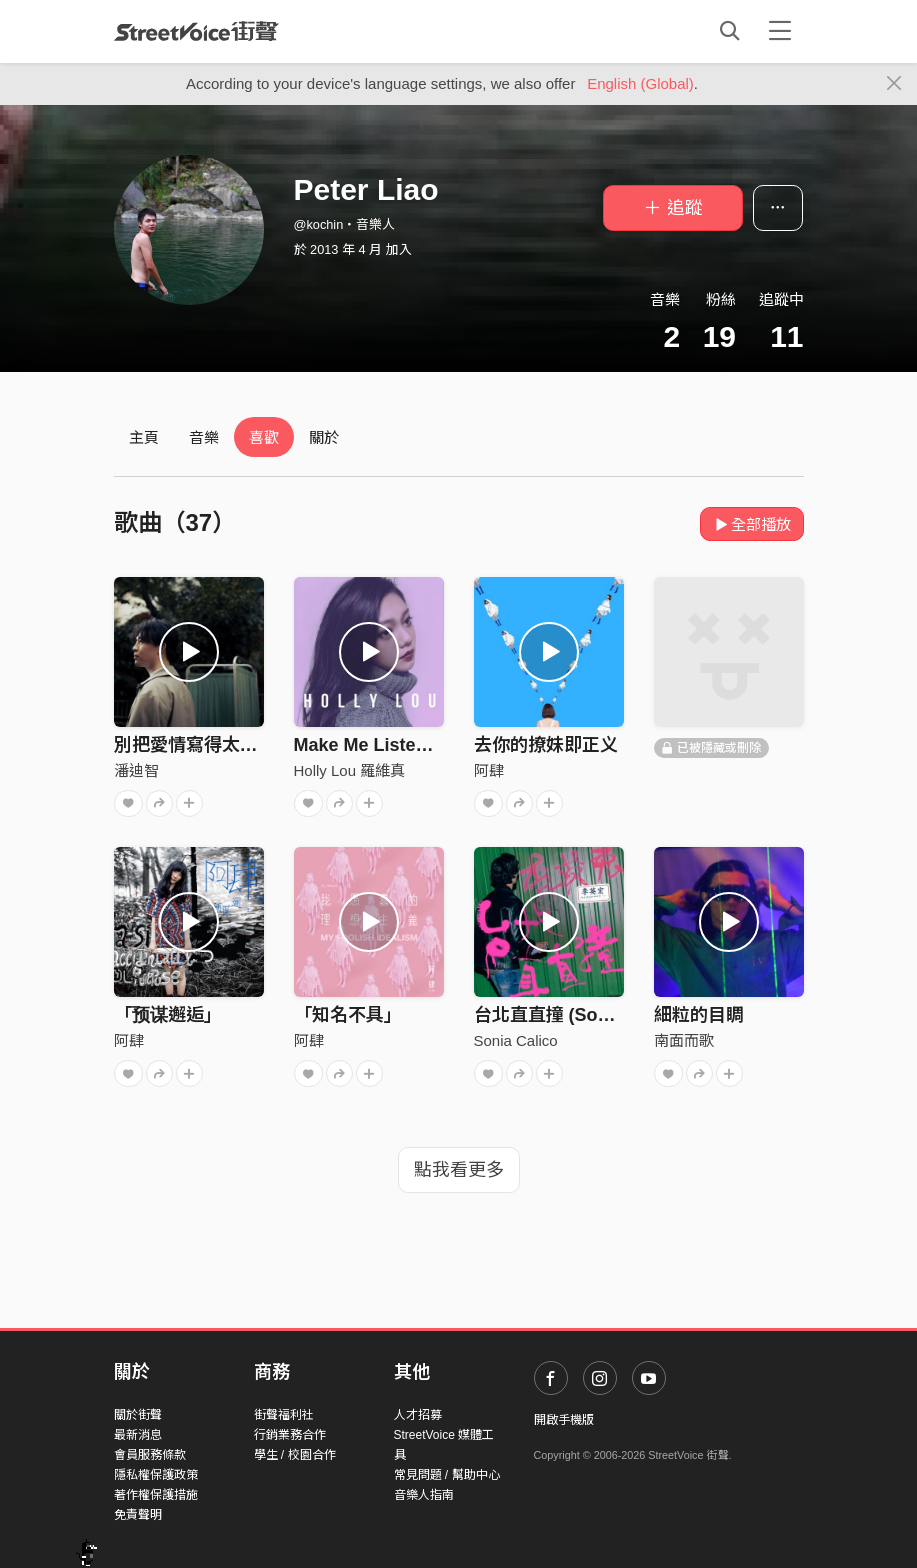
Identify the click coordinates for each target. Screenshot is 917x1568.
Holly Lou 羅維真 (350, 770)
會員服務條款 (150, 1455)
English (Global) (640, 83)
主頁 (144, 437)
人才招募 (418, 1415)
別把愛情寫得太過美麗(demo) (234, 745)
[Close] (894, 84)
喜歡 (264, 437)
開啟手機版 (564, 1420)
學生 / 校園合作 (295, 1455)
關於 (324, 437)
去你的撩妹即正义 (546, 745)
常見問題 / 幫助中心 (447, 1475)
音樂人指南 (424, 1495)
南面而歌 (684, 1040)
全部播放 (752, 524)
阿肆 (489, 770)
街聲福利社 (284, 1415)
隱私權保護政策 (156, 1475)
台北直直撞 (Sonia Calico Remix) (611, 1015)
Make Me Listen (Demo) (394, 745)
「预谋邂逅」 (168, 1015)
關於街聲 (138, 1415)
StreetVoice (196, 31)
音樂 (204, 437)
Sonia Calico (516, 1040)
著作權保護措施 (156, 1495)
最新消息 (138, 1435)
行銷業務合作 (290, 1435)
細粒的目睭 (699, 1015)
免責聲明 (138, 1515)
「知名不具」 (348, 1015)
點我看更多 (459, 1170)
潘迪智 (136, 770)
